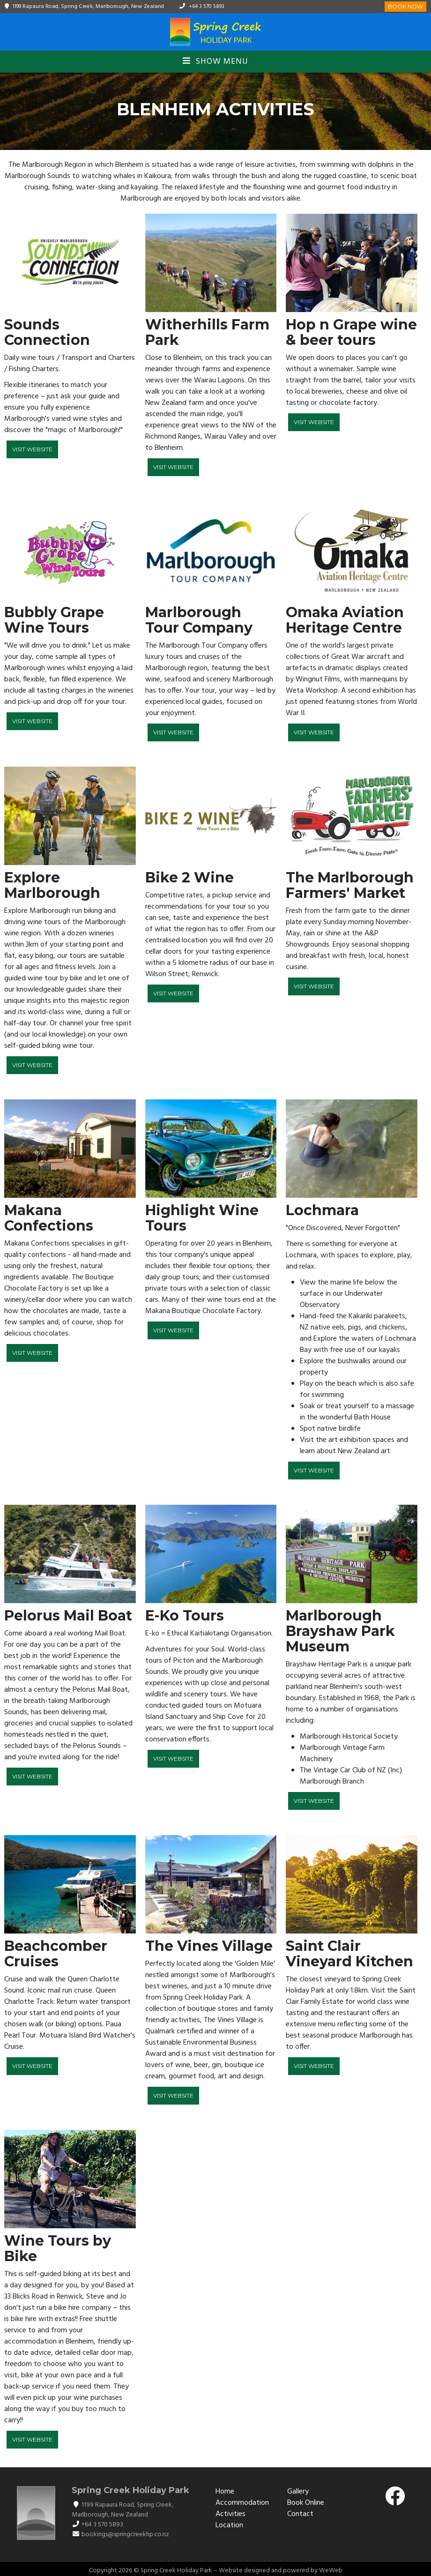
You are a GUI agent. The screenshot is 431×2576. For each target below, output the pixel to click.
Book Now (405, 6)
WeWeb (330, 2570)
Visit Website (32, 449)
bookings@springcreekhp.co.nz (125, 2534)
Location (229, 2525)
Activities (230, 2514)
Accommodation (242, 2503)
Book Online (305, 2503)
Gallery (298, 2491)
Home (225, 2491)
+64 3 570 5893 (206, 6)
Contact (300, 2514)
